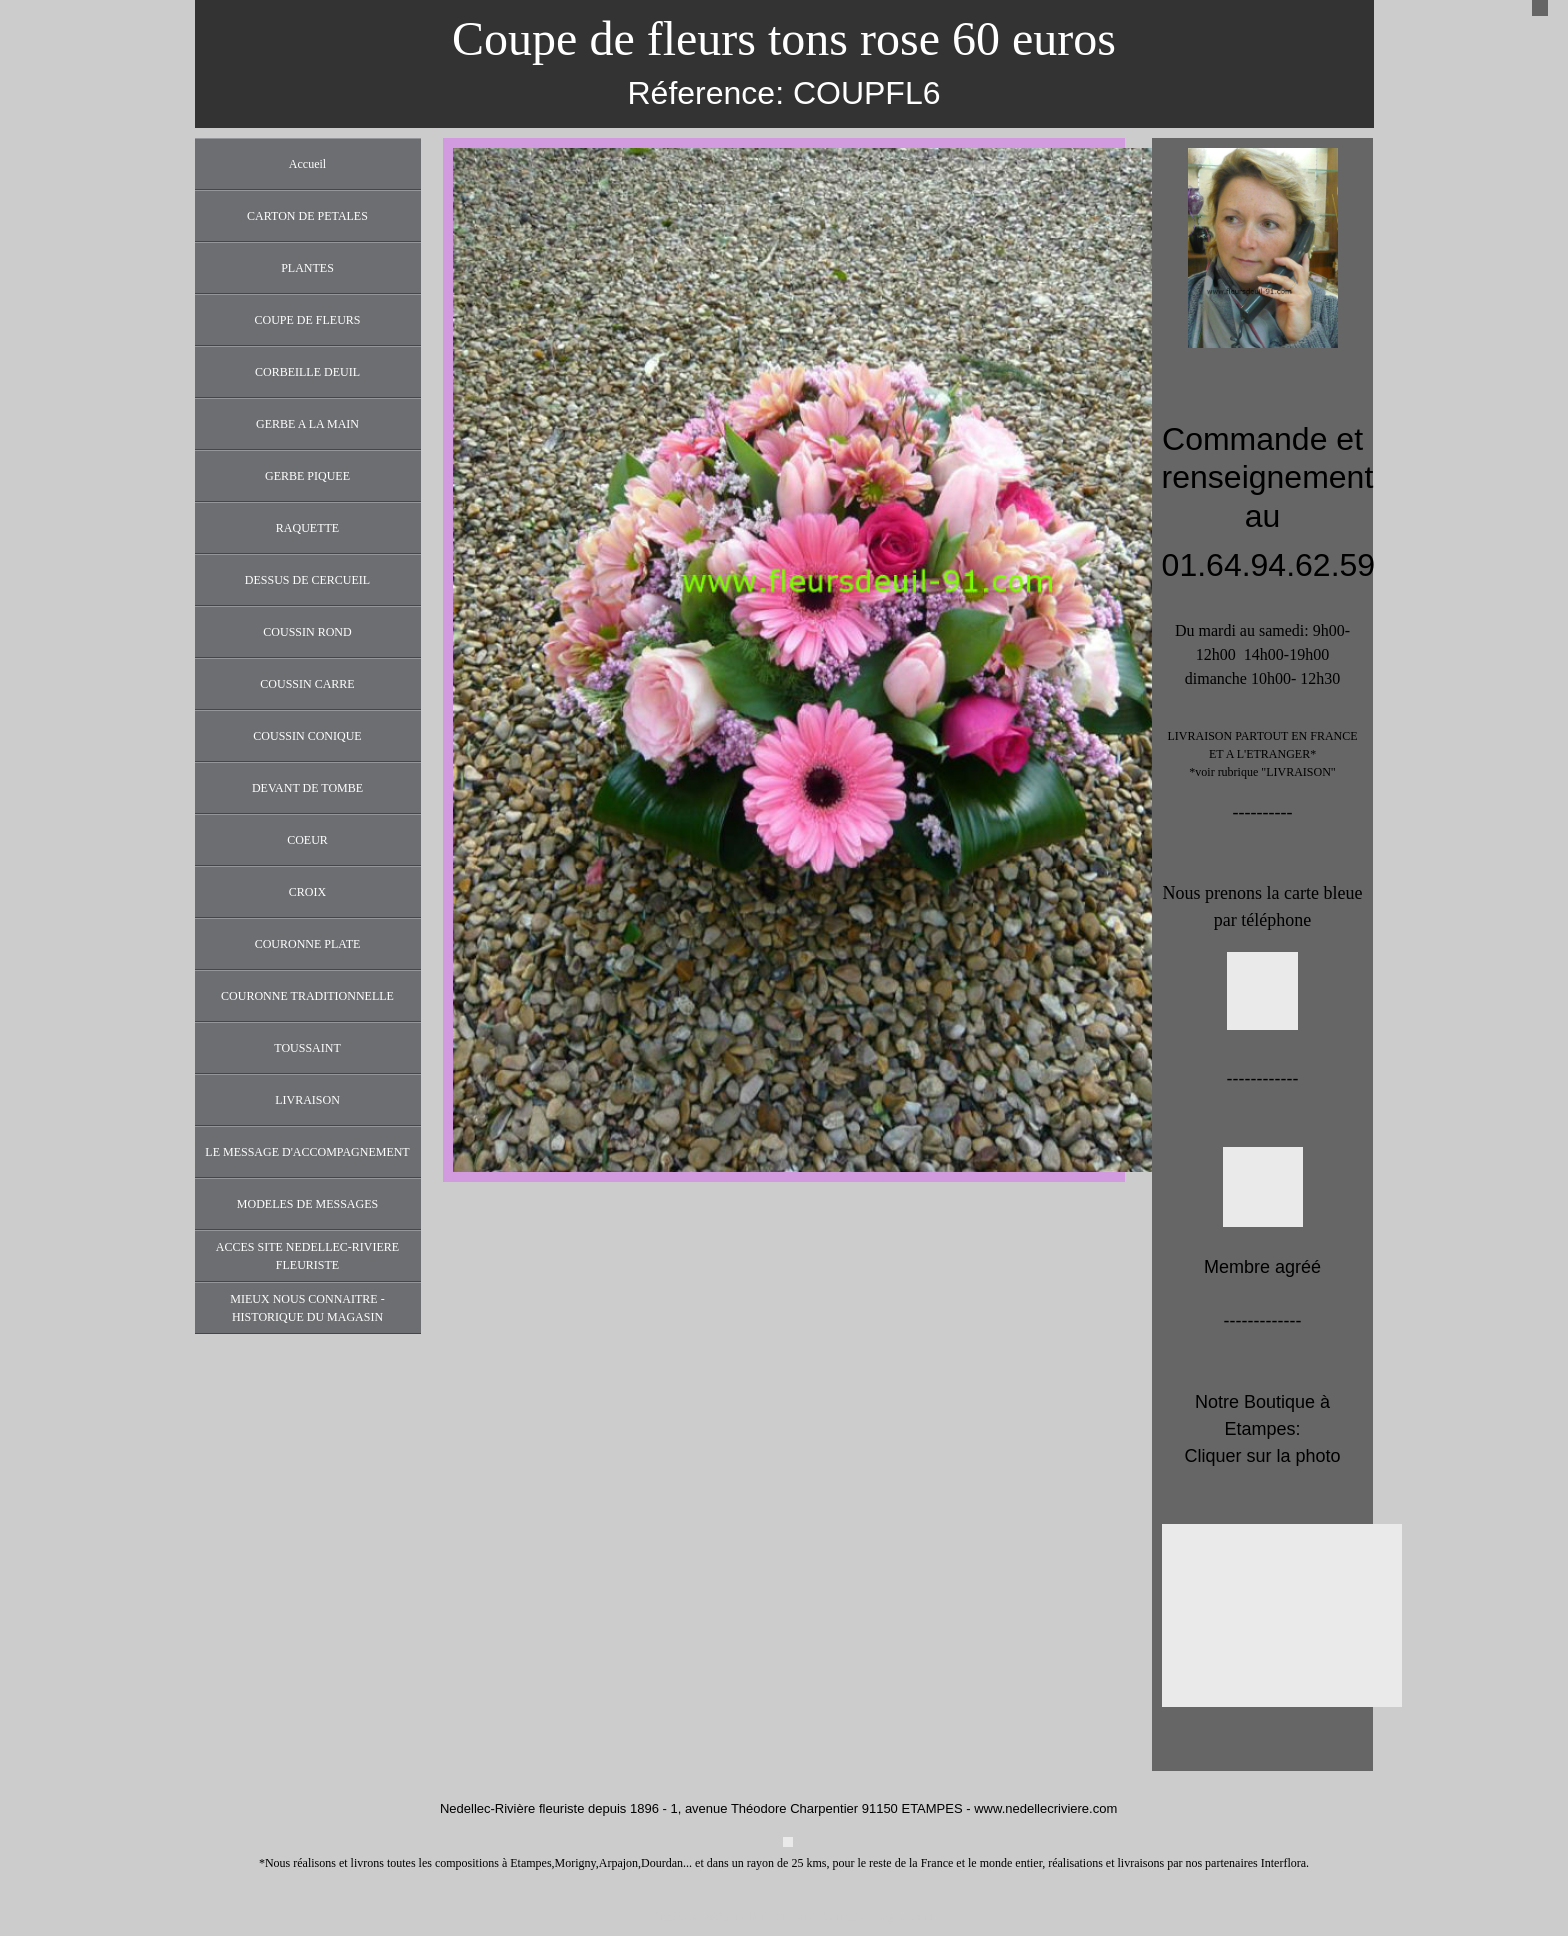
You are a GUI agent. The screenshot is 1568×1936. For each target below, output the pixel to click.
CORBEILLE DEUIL (307, 372)
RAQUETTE (307, 528)
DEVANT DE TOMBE (307, 788)
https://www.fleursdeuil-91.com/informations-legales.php (795, 1917)
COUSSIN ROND (307, 632)
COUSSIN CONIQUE (307, 736)
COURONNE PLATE (308, 944)
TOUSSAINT (307, 1048)
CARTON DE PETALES (307, 216)
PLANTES (307, 268)
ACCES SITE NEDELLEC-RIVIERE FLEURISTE (307, 1256)
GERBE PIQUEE (307, 476)
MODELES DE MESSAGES (307, 1204)
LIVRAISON (307, 1100)
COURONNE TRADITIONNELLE (307, 996)
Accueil (307, 164)
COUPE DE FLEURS (307, 320)
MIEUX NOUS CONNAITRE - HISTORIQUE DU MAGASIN (307, 1308)
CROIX (307, 892)
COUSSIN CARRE (307, 684)
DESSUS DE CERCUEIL (307, 580)
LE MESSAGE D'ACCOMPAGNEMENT (307, 1152)
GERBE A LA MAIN (307, 424)
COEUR (307, 840)
